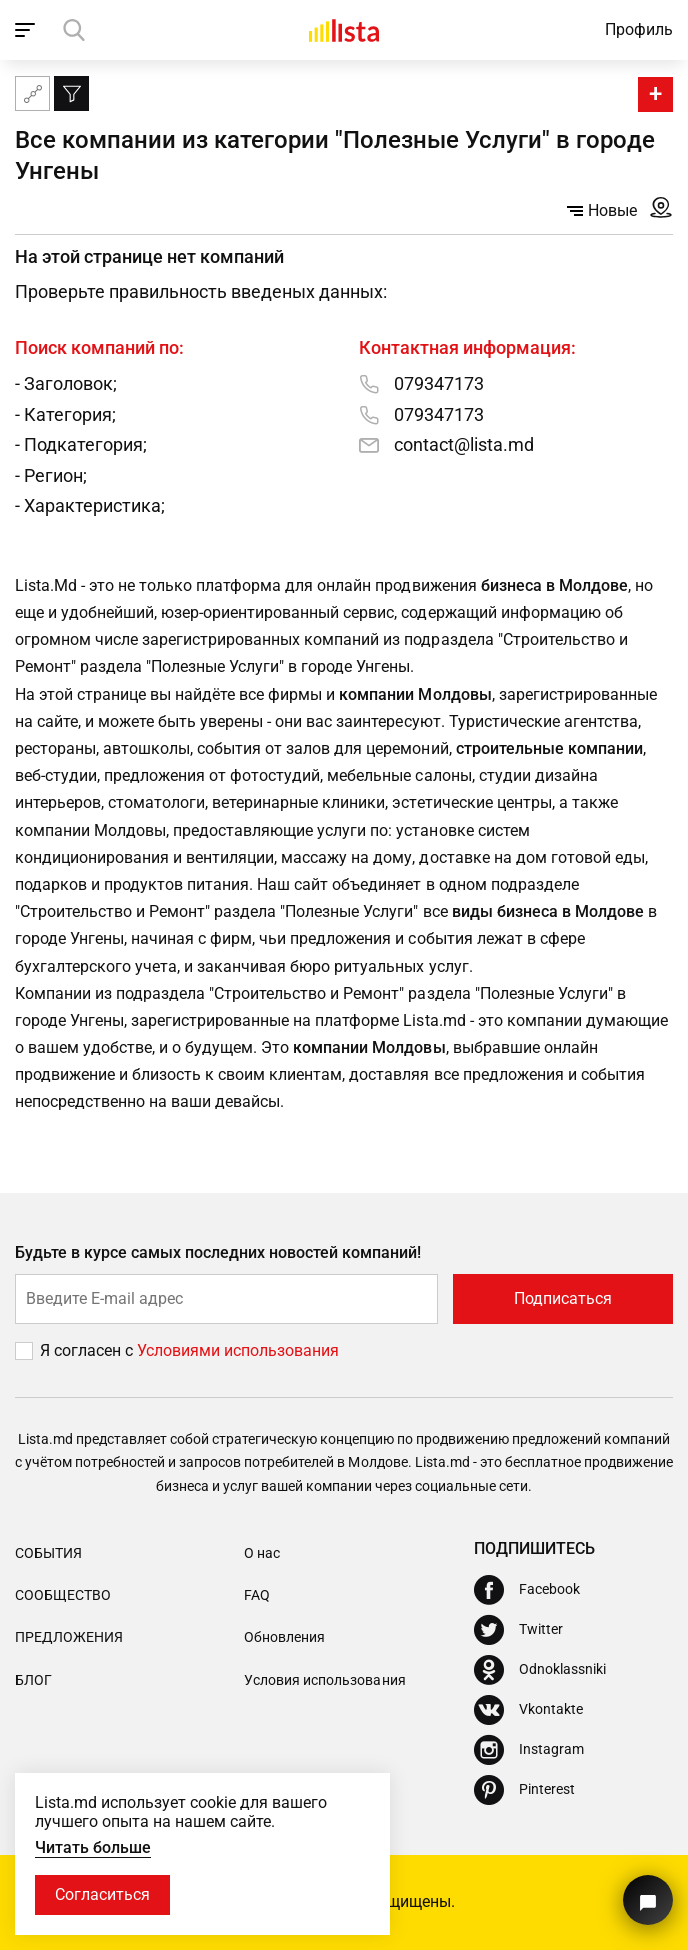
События (48, 1553)
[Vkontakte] (528, 1710)
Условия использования (324, 1680)
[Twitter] (518, 1630)
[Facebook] (527, 1590)
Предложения (69, 1637)
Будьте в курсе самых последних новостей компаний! (218, 1252)
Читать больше (93, 1847)
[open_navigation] (27, 30)
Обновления (284, 1637)
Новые (602, 210)
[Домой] (344, 30)
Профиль (639, 29)
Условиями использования (238, 1350)
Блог (33, 1680)
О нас (262, 1553)
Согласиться (102, 1894)
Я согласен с (88, 1350)
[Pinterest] (524, 1790)
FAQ (257, 1595)
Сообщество (63, 1595)
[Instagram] (529, 1750)
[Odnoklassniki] (540, 1670)
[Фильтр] (71, 93)
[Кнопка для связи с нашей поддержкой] (648, 1900)
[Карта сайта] (32, 93)
